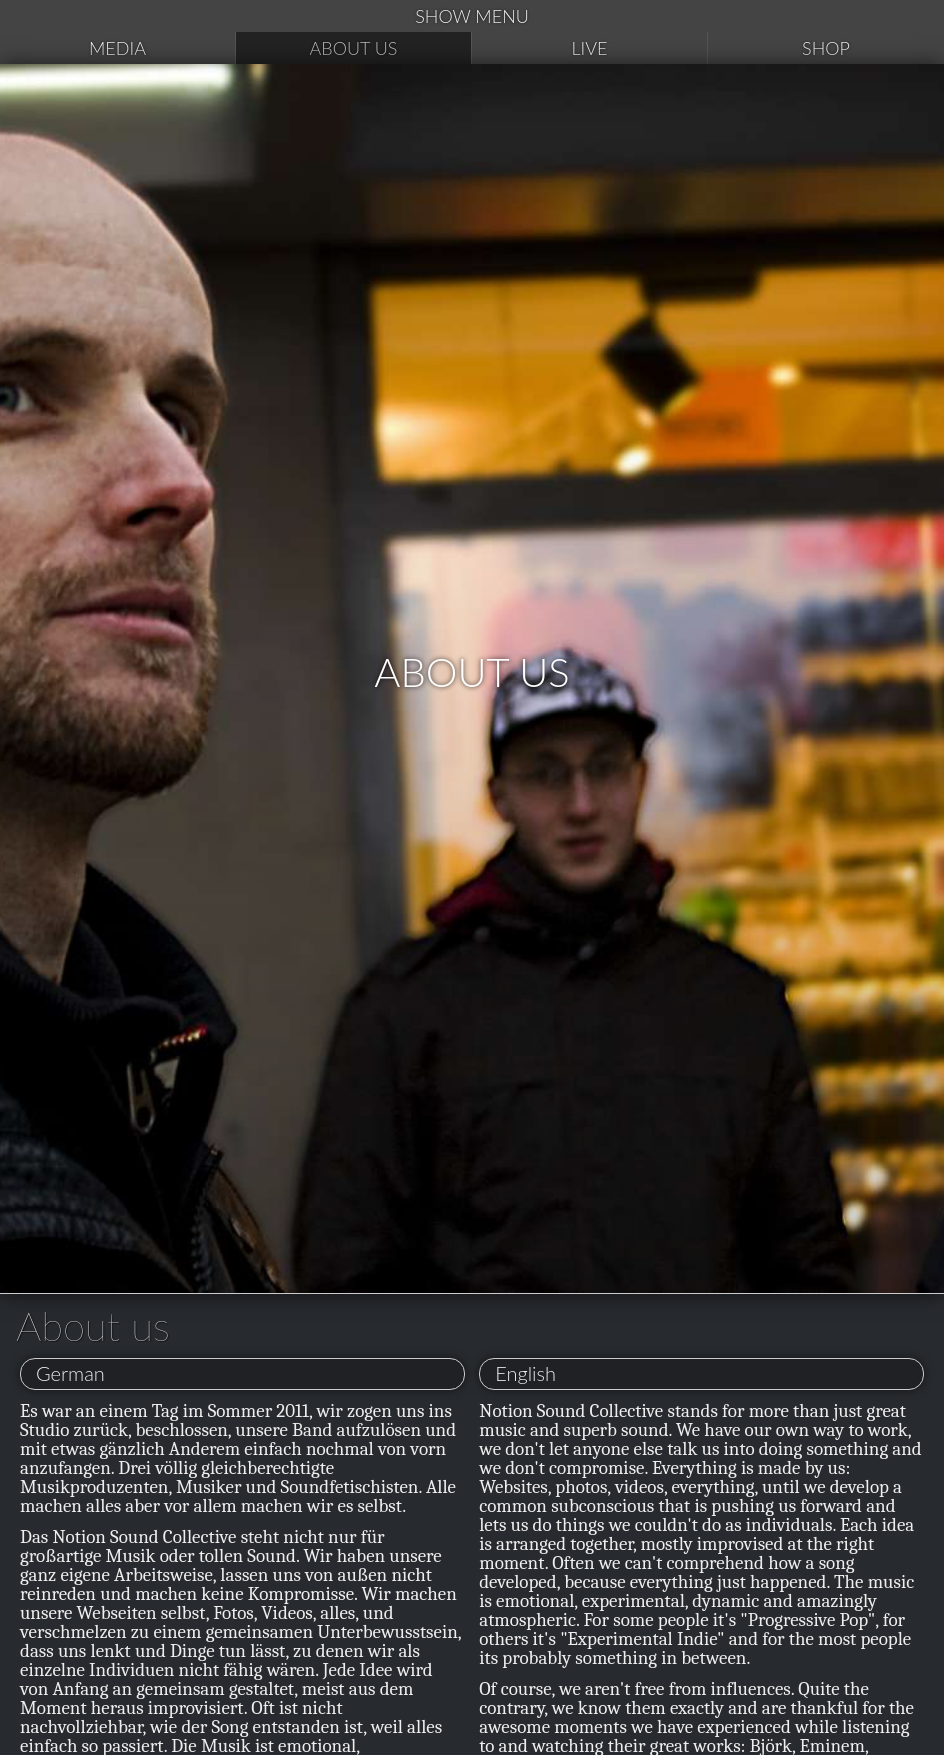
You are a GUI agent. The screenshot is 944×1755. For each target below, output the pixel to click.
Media (117, 48)
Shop (826, 48)
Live (589, 48)
